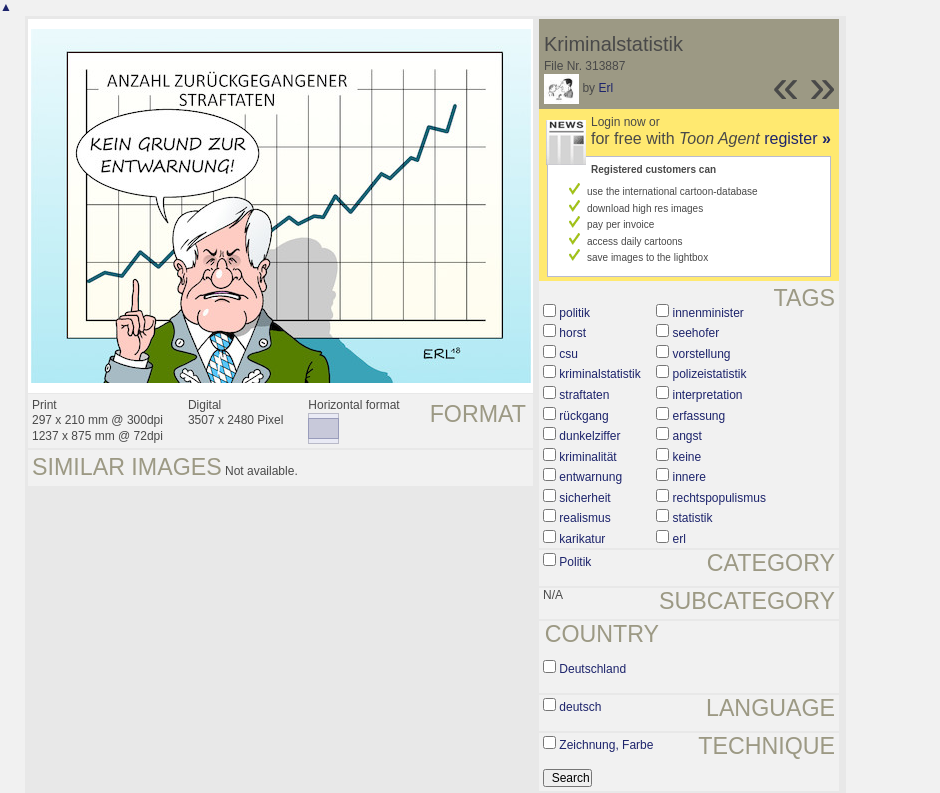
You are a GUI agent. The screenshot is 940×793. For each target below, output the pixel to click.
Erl (605, 88)
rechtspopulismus (719, 498)
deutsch (580, 707)
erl (679, 539)
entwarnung (590, 477)
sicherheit (584, 498)
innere (689, 477)
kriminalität (587, 457)
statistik (693, 518)
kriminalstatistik (599, 374)
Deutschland (592, 669)
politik (574, 313)
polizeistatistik (710, 374)
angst (687, 436)
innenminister (708, 313)
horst (572, 333)
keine (687, 457)
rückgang (583, 416)
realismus (584, 518)
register (797, 138)
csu (568, 354)
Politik (575, 562)
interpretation (708, 395)
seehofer (696, 333)
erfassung (699, 416)
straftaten (584, 395)
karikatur (582, 539)
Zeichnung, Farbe (606, 745)
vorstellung (702, 354)
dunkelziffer (589, 436)
